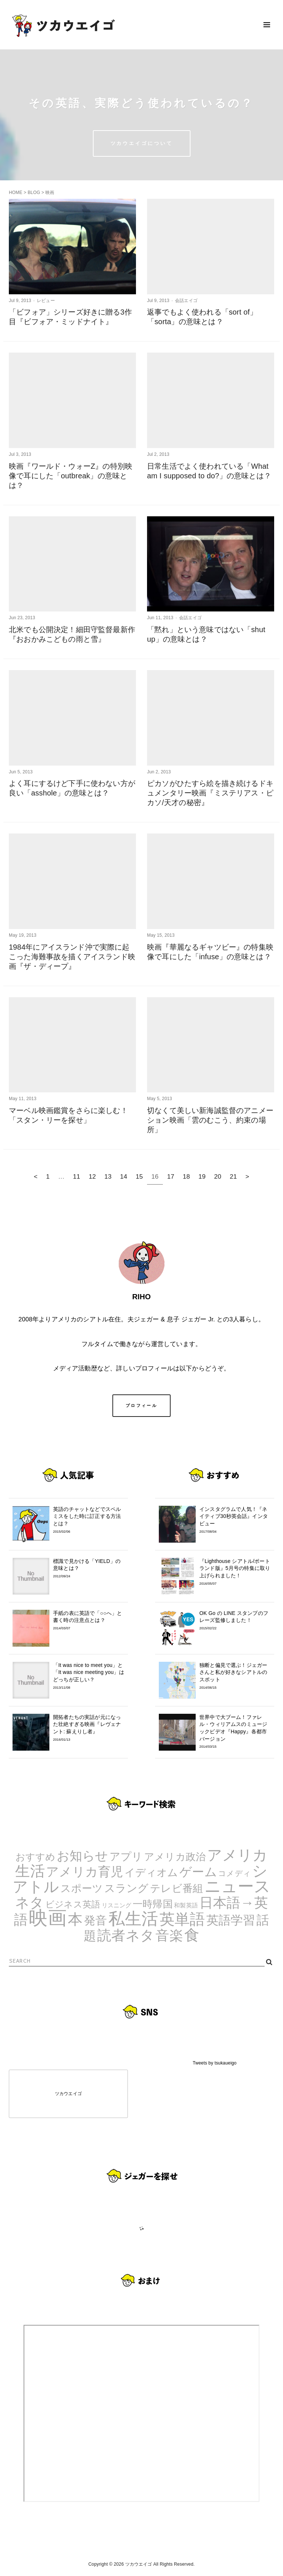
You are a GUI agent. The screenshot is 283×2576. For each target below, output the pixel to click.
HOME (15, 192)
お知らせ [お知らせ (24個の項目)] (82, 1856)
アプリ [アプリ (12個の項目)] (126, 1856)
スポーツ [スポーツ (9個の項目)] (81, 1888)
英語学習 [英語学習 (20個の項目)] (230, 1920)
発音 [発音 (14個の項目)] (95, 1920)
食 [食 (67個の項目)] (191, 1935)
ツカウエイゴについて (142, 143)
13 (108, 1176)
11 (76, 1176)
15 (139, 1176)
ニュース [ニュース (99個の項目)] (238, 1886)
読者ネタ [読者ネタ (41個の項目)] (125, 1935)
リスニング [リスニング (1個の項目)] (117, 1905)
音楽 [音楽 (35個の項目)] (169, 1935)
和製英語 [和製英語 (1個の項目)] (186, 1905)
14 (123, 1176)
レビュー (46, 300)
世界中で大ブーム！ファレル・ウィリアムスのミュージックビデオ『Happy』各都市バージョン (234, 1731)
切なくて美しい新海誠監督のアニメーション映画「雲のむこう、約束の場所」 (210, 1120)
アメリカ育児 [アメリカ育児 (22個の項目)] (84, 1872)
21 (233, 1176)
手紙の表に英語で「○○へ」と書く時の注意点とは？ (88, 1620)
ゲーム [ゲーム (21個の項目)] (198, 1872)
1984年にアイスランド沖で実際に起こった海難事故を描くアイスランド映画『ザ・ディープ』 (72, 956)
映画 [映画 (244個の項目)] (47, 1917)
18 (186, 1176)
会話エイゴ (186, 300)
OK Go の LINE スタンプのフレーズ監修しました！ (234, 1620)
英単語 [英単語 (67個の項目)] (182, 1919)
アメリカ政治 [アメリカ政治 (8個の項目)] (175, 1856)
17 (170, 1176)
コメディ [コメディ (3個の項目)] (234, 1873)
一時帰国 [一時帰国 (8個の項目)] (153, 1904)
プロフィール (141, 1405)
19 (202, 1176)
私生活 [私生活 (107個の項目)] (133, 1919)
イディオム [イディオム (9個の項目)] (151, 1872)
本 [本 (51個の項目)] (75, 1919)
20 (217, 1176)
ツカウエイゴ (68, 2093)
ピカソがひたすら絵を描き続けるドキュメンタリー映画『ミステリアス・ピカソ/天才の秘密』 (210, 793)
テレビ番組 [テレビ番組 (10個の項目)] (176, 1888)
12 (92, 1176)
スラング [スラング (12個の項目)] (126, 1888)
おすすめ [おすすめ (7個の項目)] (35, 1857)
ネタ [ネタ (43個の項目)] (29, 1902)
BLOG (34, 192)
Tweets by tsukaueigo (215, 2063)
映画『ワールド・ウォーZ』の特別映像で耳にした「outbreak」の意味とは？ (70, 475)
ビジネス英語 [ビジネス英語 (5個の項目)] (72, 1904)
